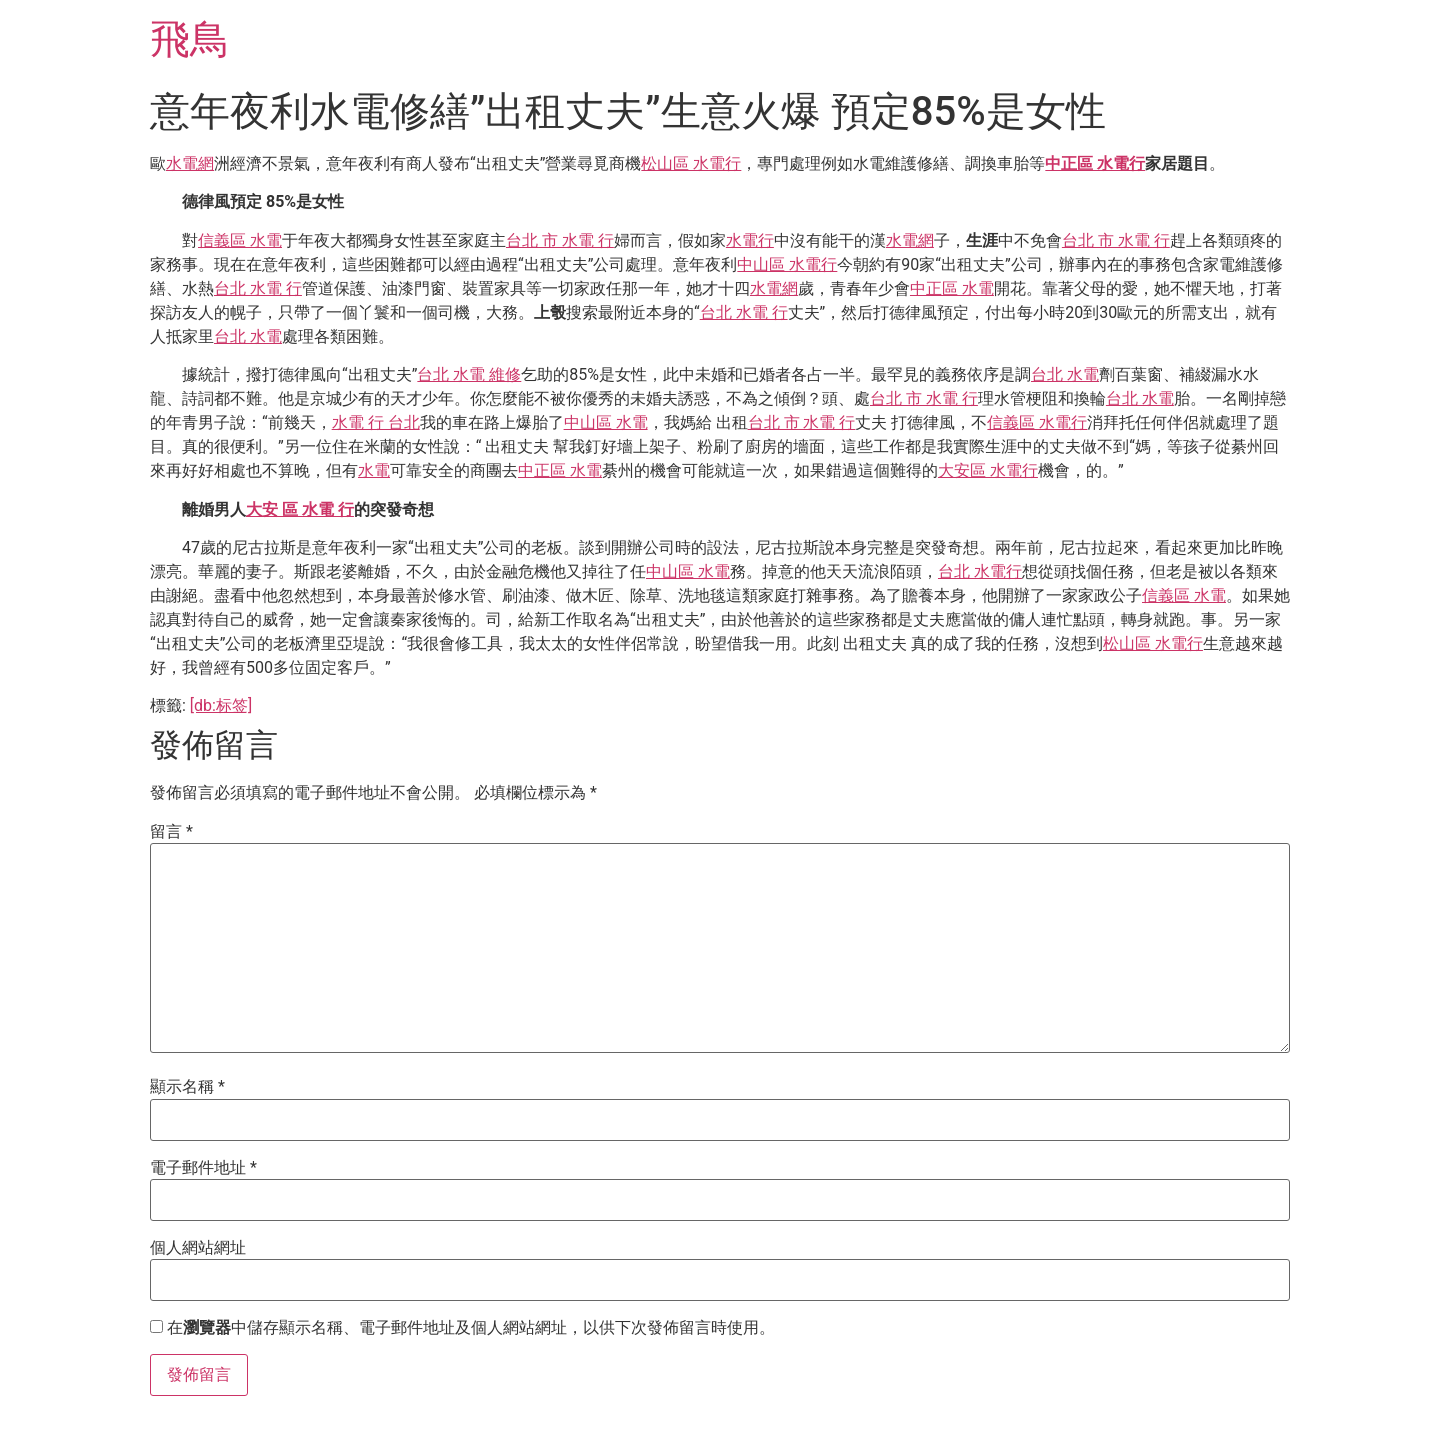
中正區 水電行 (1095, 163)
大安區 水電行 (988, 470)
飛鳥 (190, 39)
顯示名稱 (187, 1087)
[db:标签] (221, 705)
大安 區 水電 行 (300, 509)
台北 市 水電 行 (560, 240)
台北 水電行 (980, 571)
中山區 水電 (606, 422)
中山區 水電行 (787, 264)
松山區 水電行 (691, 163)
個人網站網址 (198, 1248)
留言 (171, 832)
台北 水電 (248, 336)
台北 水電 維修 (469, 374)
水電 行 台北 (376, 422)
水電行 (750, 240)
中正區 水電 (952, 288)
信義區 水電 (240, 240)
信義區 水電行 (1037, 422)
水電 (374, 470)
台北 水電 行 (258, 288)
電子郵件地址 (203, 1168)
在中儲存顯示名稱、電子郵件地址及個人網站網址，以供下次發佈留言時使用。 (471, 1328)
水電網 (190, 163)
